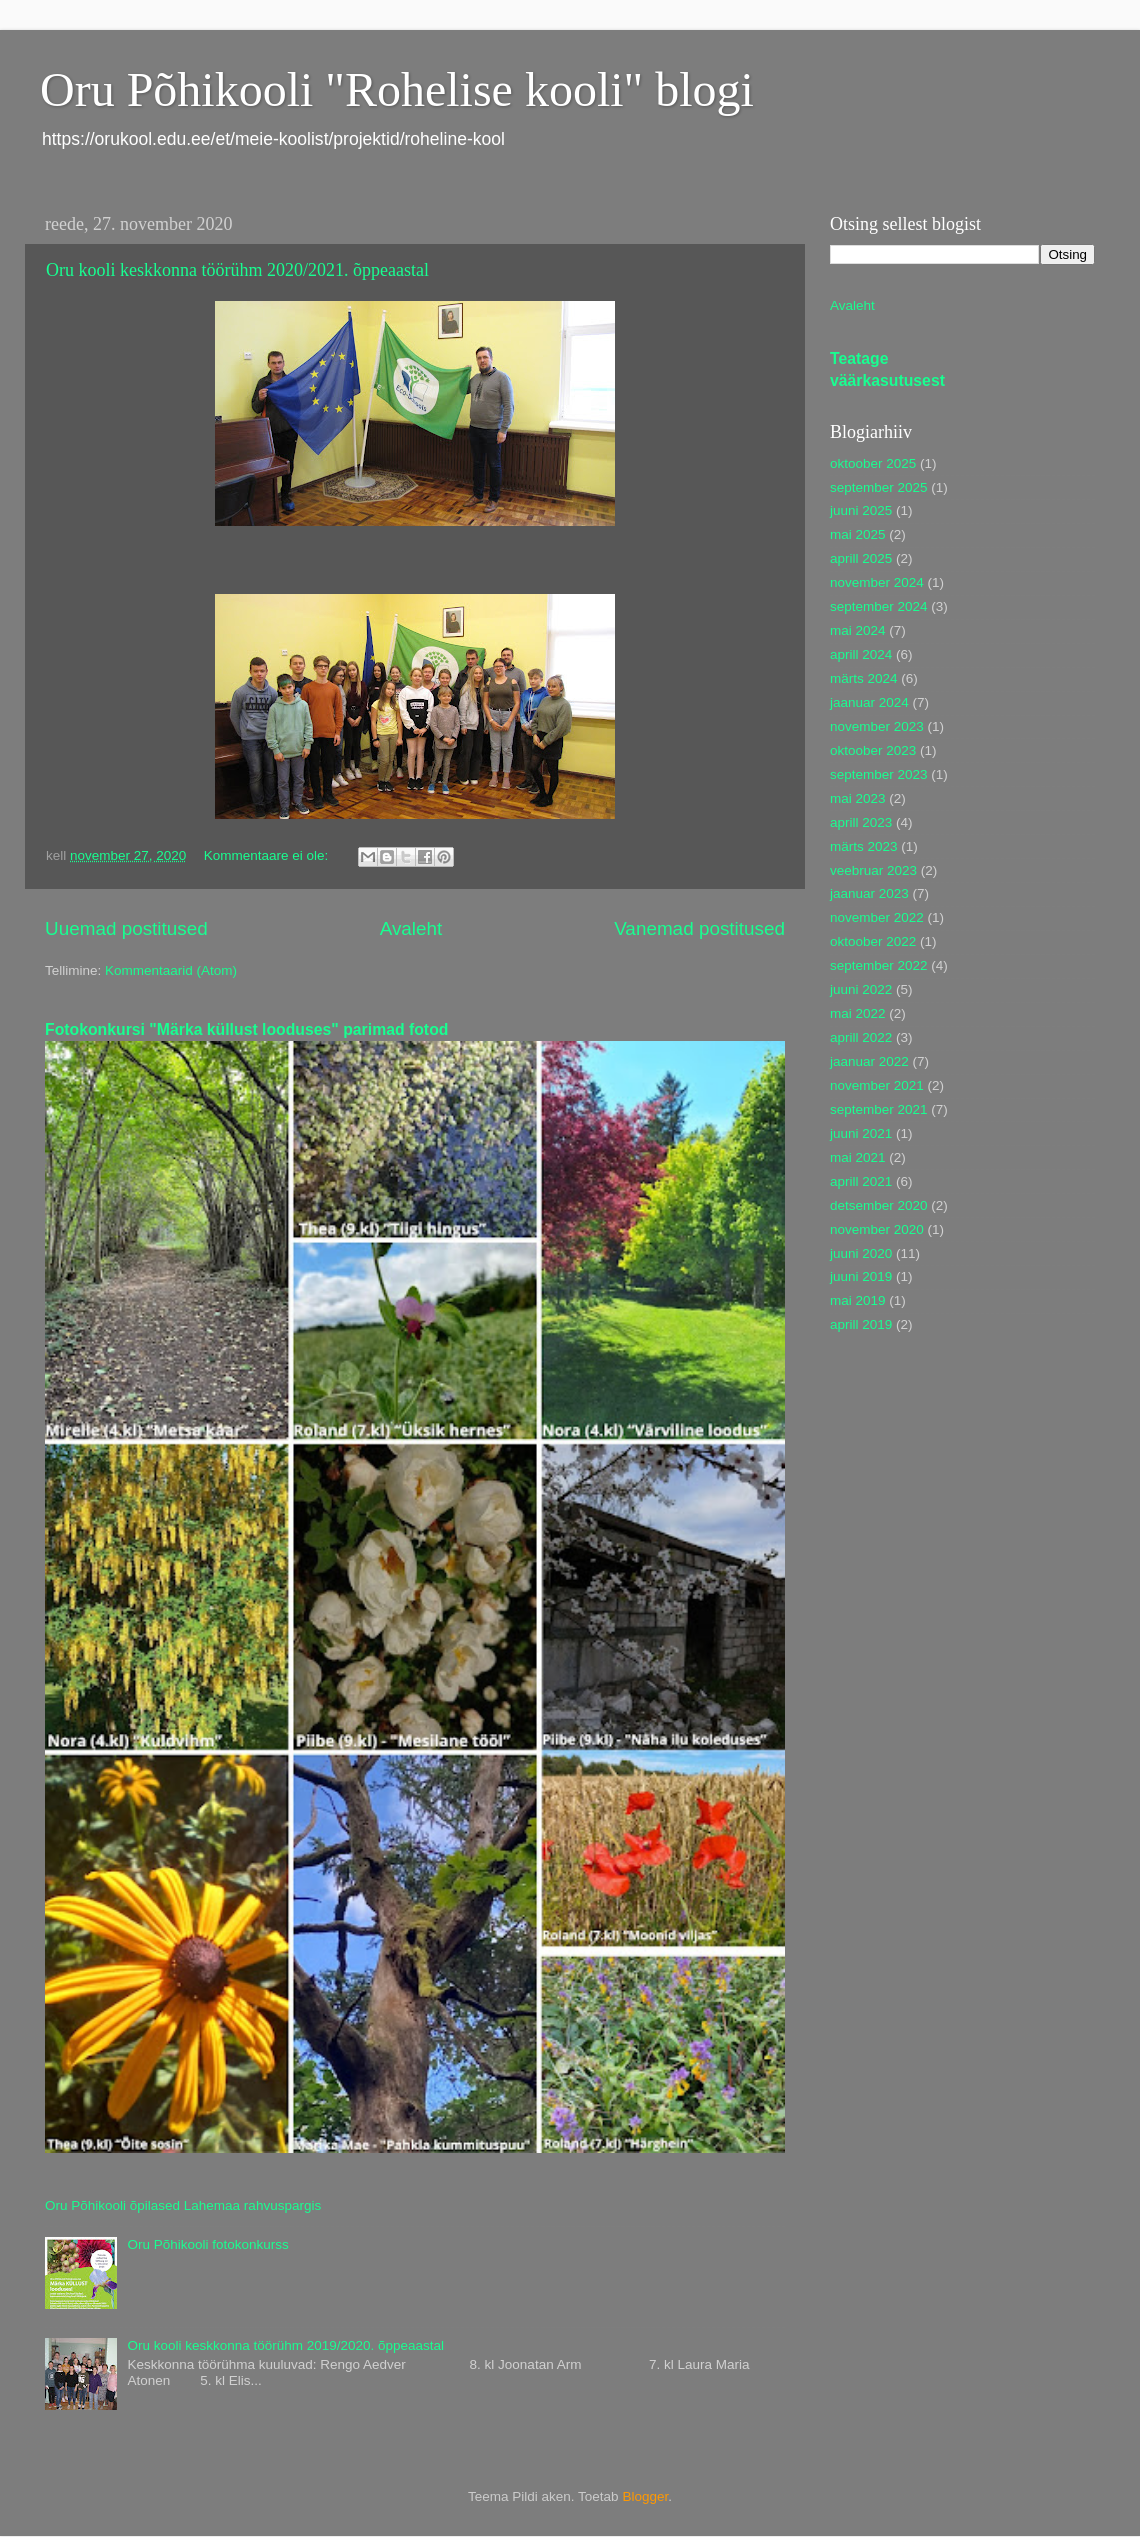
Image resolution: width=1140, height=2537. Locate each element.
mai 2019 (858, 1300)
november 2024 (877, 582)
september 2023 (879, 774)
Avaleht (411, 928)
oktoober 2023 (873, 750)
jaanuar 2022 (869, 1061)
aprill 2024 (861, 654)
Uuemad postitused (126, 928)
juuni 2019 (861, 1276)
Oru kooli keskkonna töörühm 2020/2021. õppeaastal (237, 270)
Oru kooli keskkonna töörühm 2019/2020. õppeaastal (285, 2345)
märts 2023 (864, 846)
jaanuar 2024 (869, 702)
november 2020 (877, 1229)
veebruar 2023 (873, 870)
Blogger (645, 2496)
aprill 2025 (861, 558)
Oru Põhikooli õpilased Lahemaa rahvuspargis (183, 2205)
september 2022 (879, 965)
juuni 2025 (861, 510)
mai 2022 (858, 1013)
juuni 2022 (861, 989)
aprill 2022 (861, 1037)
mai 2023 (858, 798)
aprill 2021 (861, 1181)
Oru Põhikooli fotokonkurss (207, 2244)
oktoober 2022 (873, 941)
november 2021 (877, 1085)
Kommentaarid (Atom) (171, 970)
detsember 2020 (879, 1205)
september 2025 (879, 487)
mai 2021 (858, 1157)
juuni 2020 (861, 1253)
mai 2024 (858, 630)
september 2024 (879, 606)
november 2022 (877, 917)
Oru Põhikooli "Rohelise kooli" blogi (397, 89)
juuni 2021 (861, 1133)
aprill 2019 (861, 1324)
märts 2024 (864, 678)
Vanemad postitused (699, 928)
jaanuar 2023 (869, 893)
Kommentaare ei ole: (268, 855)
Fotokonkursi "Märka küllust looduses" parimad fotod (246, 1029)
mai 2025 (858, 534)
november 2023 (877, 726)
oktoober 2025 (873, 463)
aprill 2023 (861, 822)
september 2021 (879, 1109)
